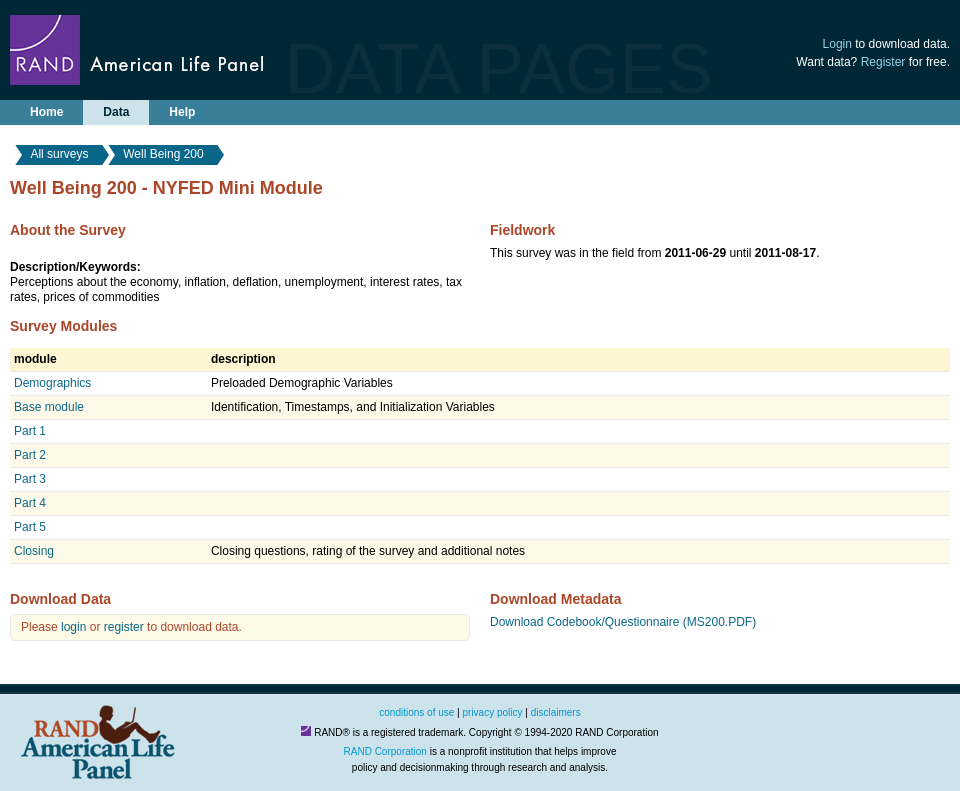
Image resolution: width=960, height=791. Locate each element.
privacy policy (493, 712)
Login (837, 44)
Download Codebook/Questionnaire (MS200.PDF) (623, 622)
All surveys (59, 154)
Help (182, 112)
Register (883, 62)
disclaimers (556, 712)
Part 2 (30, 455)
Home (46, 112)
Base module (49, 407)
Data (116, 112)
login (73, 627)
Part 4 (30, 503)
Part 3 (30, 479)
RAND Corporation (385, 751)
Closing (34, 551)
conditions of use (416, 712)
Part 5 (30, 527)
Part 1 (30, 431)
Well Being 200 (163, 154)
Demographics (52, 383)
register (124, 627)
